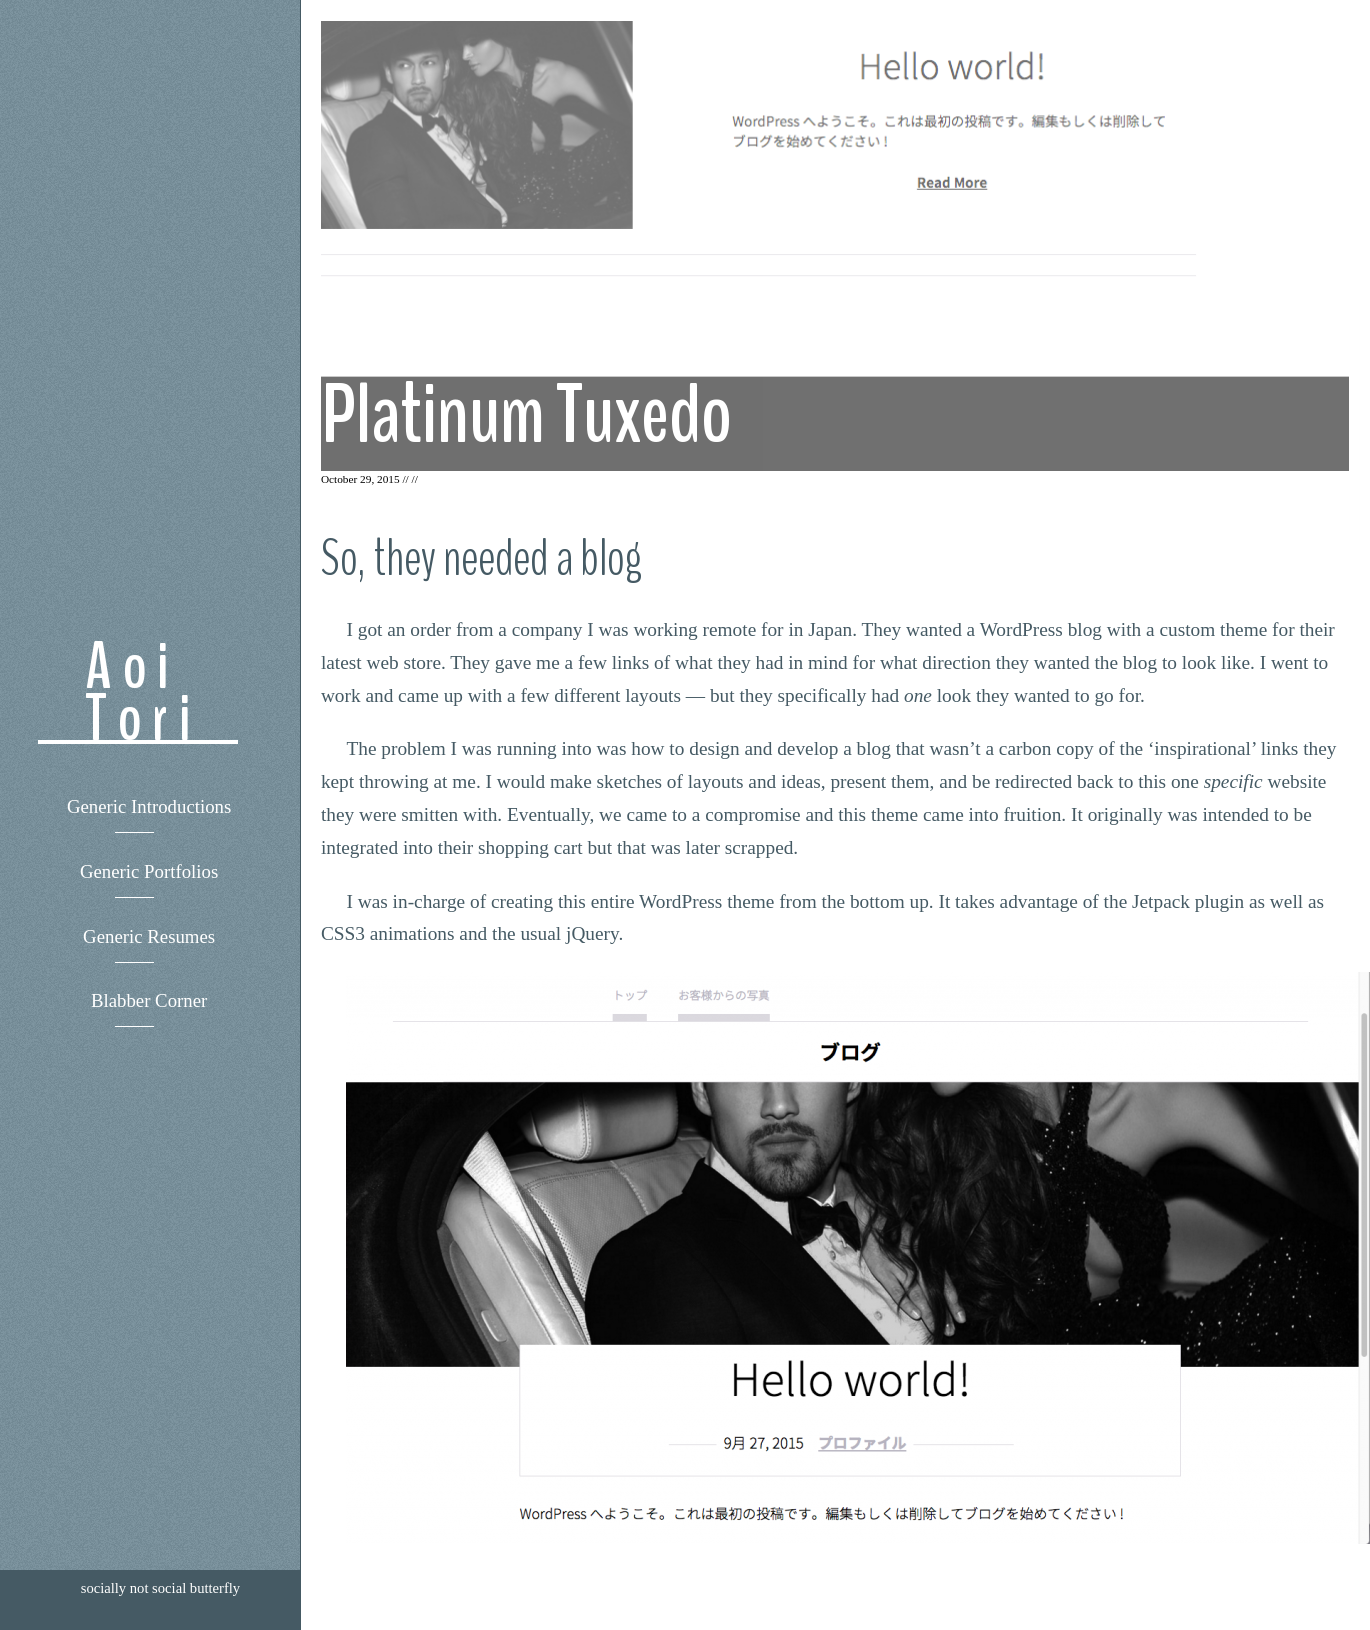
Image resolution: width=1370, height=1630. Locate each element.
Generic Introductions (149, 806)
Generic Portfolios (149, 871)
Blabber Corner (149, 1000)
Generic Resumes (149, 936)
